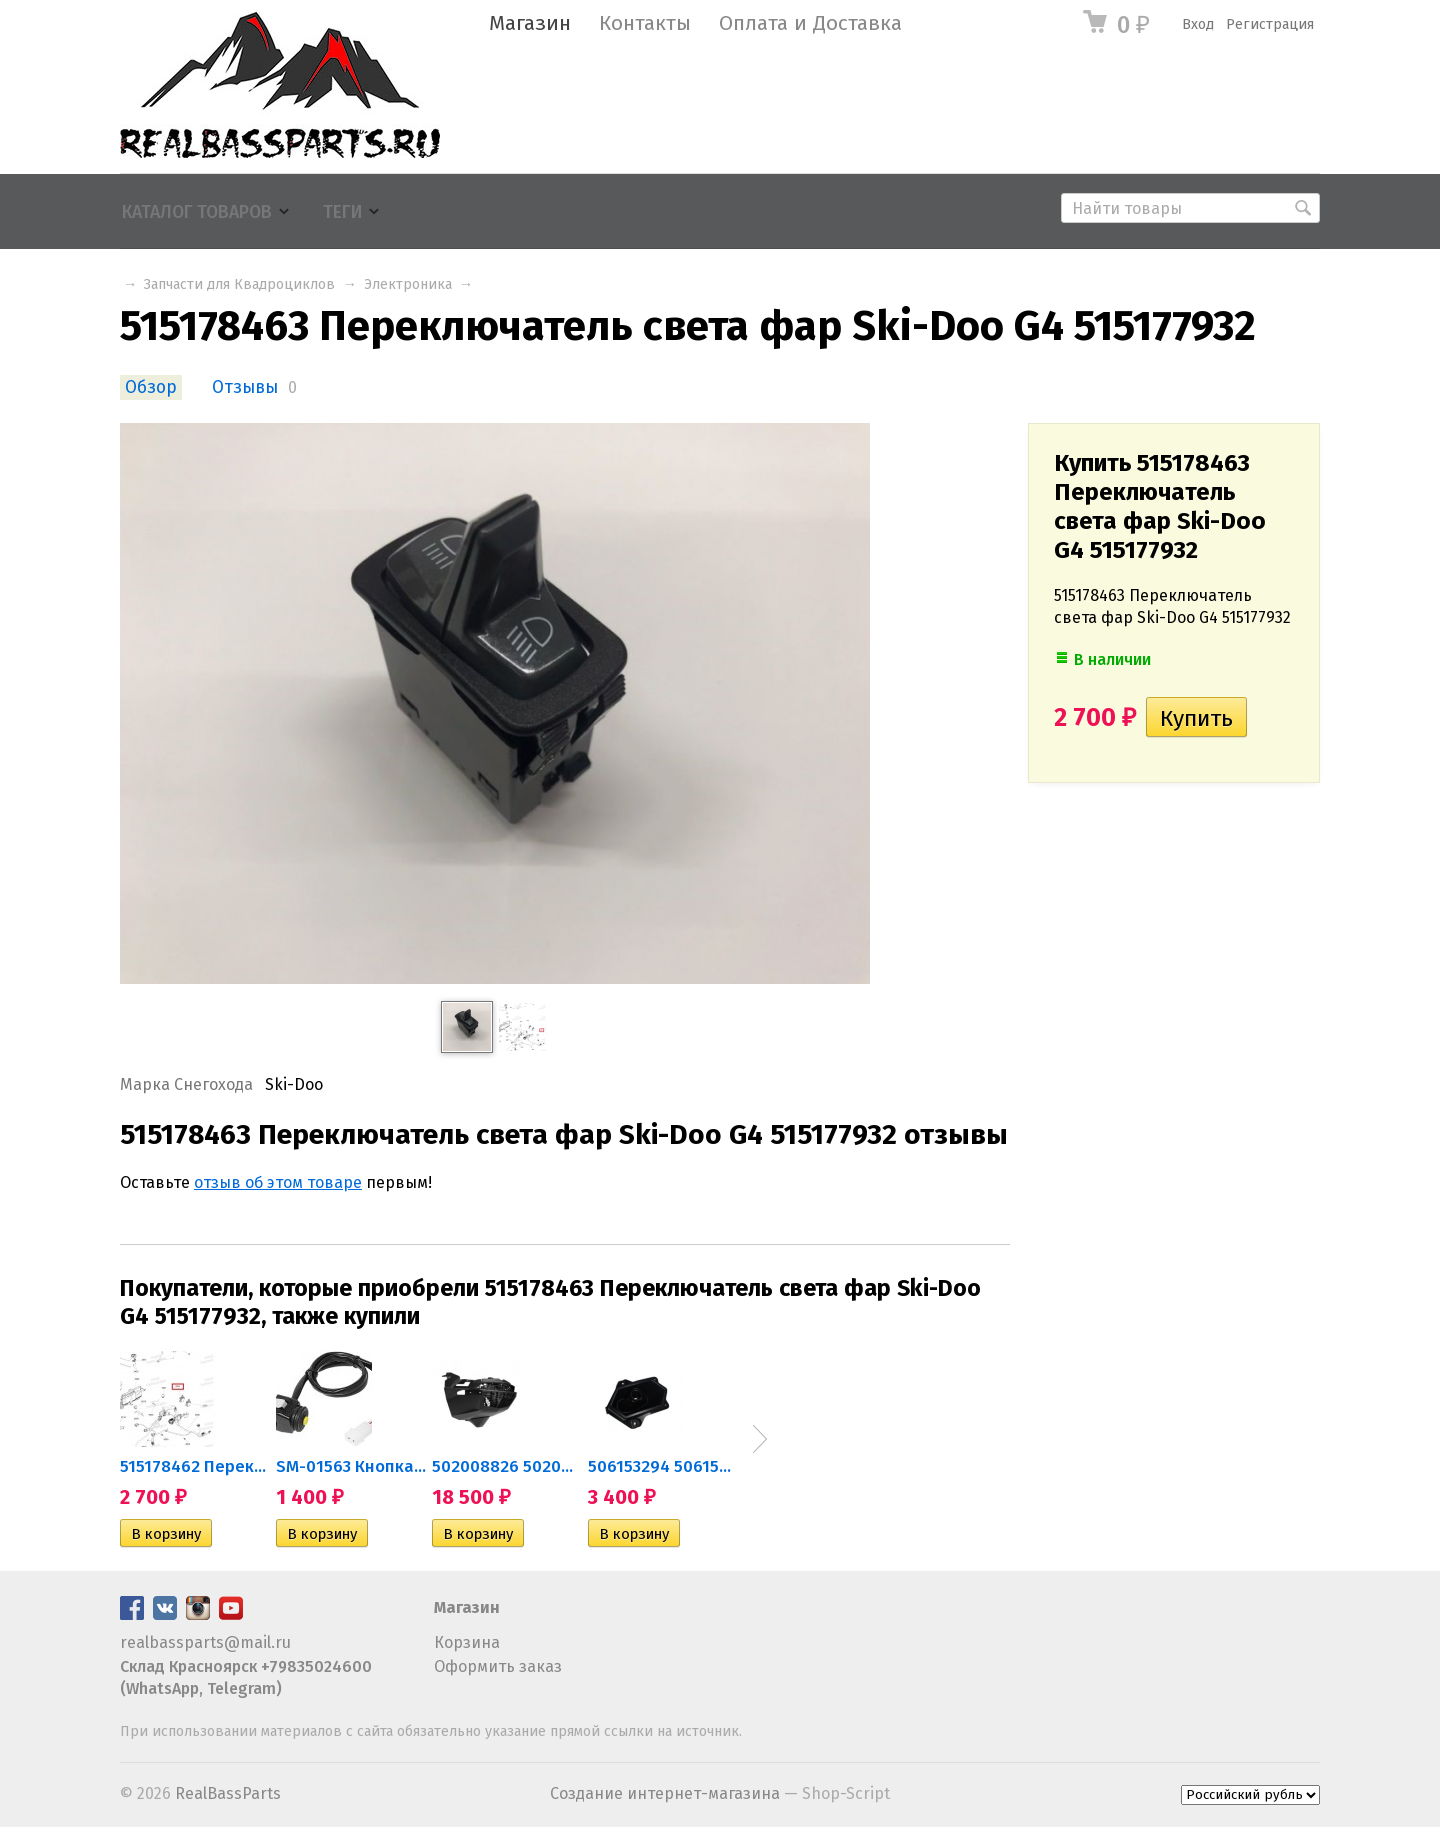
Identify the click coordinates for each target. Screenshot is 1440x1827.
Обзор (151, 387)
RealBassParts (228, 1793)
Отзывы (245, 387)
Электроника (408, 284)
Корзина (467, 1642)
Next (760, 1439)
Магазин (530, 23)
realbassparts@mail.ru (205, 1642)
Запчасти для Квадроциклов (239, 284)
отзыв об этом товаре (278, 1182)
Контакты (645, 23)
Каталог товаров (197, 212)
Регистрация (1270, 24)
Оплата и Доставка (810, 23)
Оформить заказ (498, 1666)
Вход (1198, 24)
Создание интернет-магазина (665, 1793)
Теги (342, 212)
